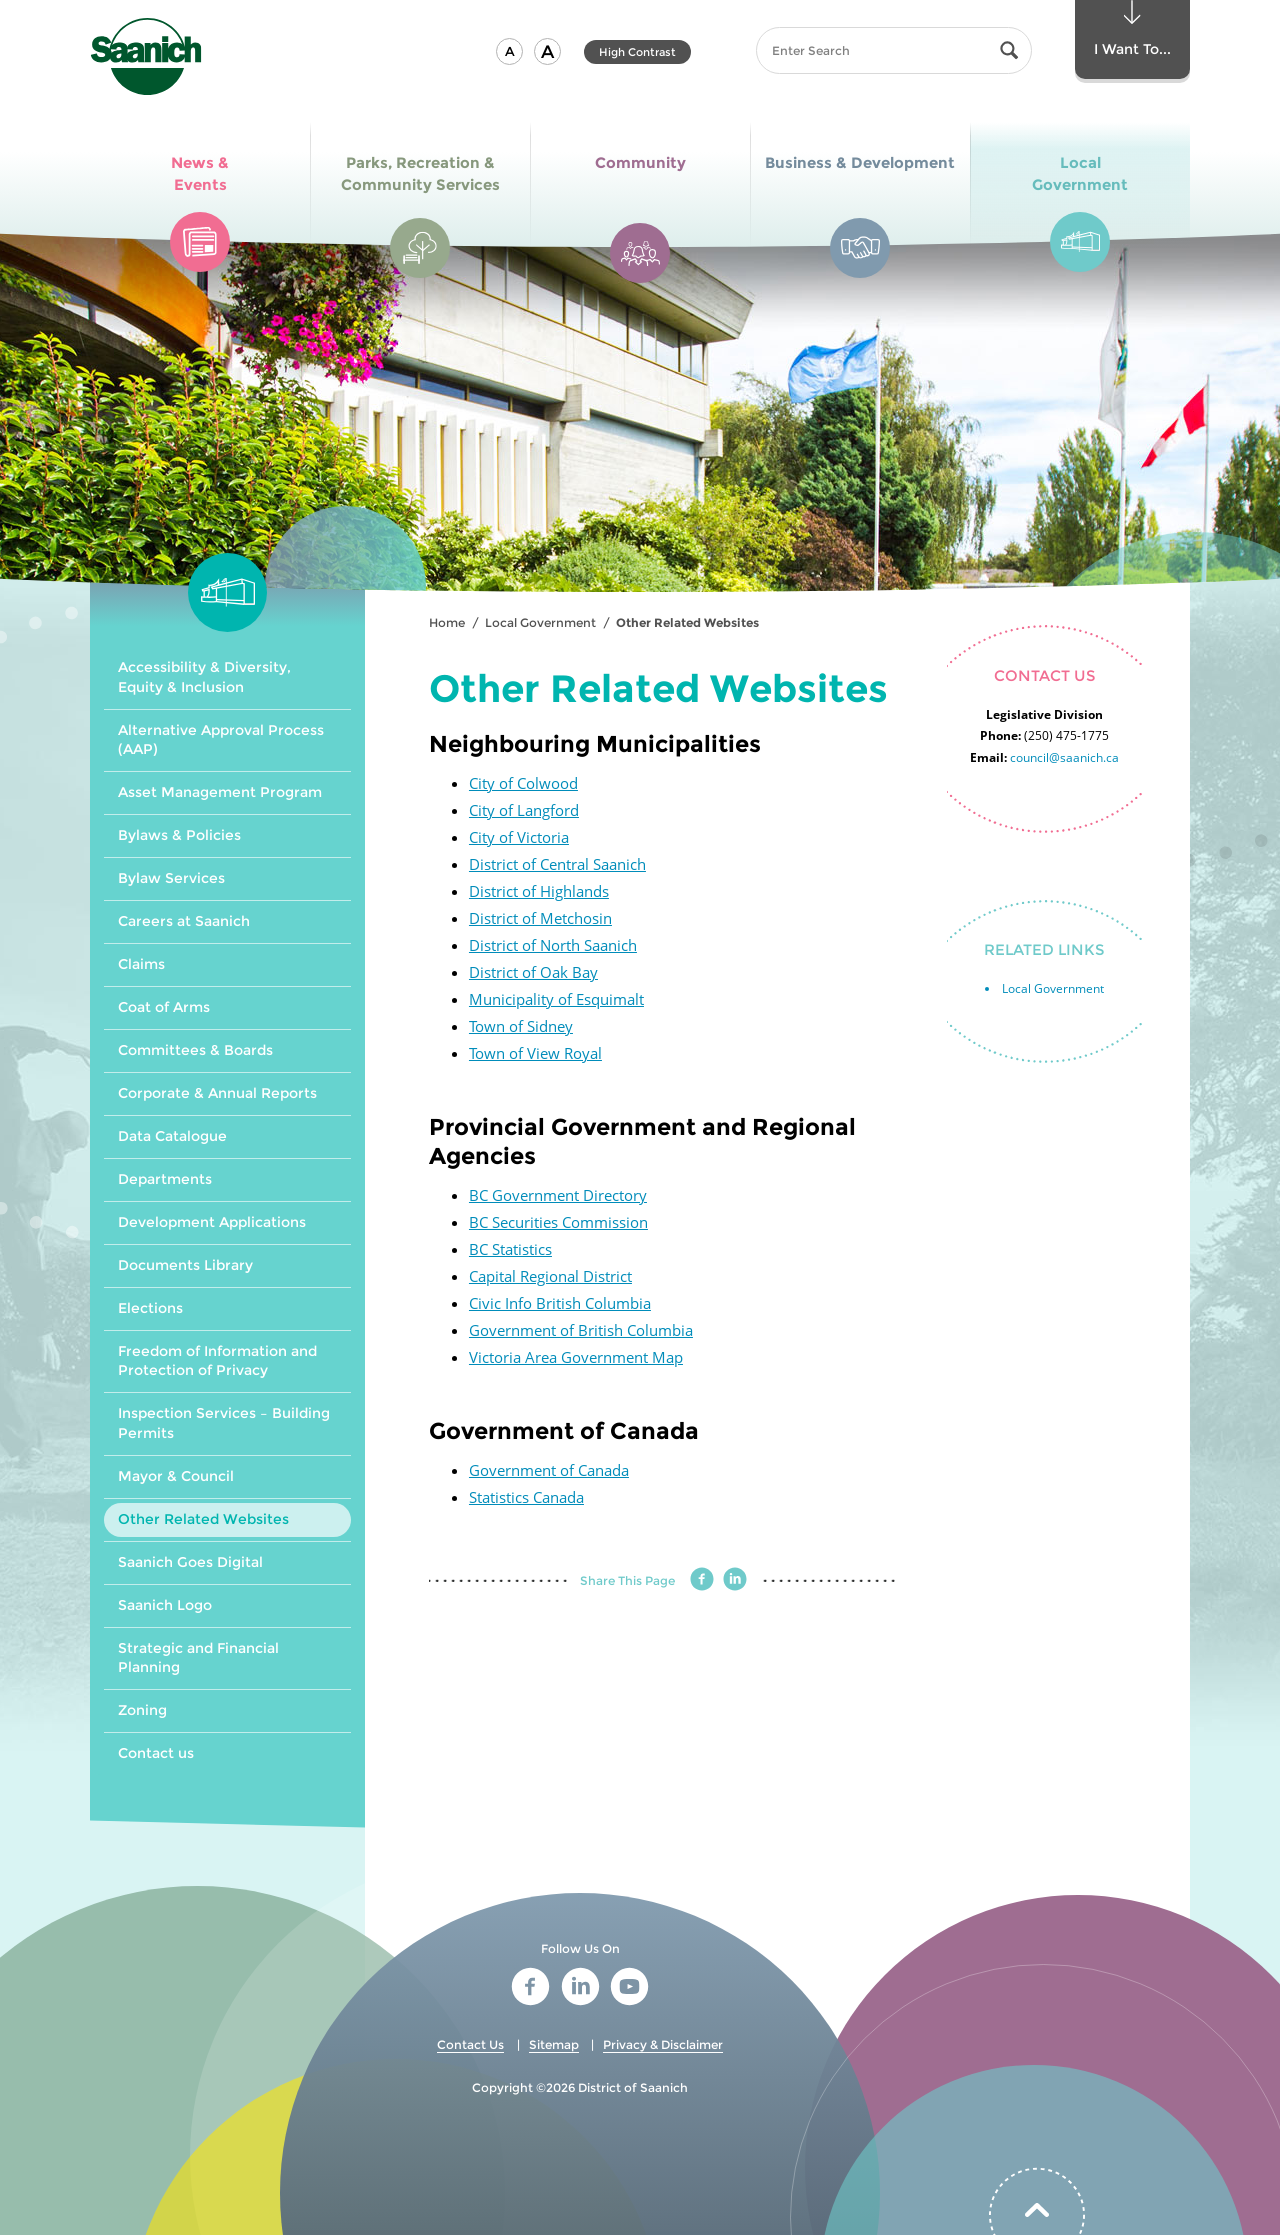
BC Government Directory (558, 1195)
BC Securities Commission (558, 1222)
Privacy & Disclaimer (663, 2044)
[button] (509, 51)
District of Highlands (539, 891)
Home (447, 622)
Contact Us (470, 2044)
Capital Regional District (550, 1276)
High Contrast (637, 52)
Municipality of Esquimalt (556, 999)
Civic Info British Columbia (560, 1303)
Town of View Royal (535, 1053)
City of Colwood (523, 783)
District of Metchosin (540, 918)
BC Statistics (510, 1249)
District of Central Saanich (557, 864)
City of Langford (524, 810)
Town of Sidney (521, 1026)
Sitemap (554, 2044)
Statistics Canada (526, 1497)
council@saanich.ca (1064, 757)
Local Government (540, 622)
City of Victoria (519, 837)
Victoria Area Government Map (576, 1357)
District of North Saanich (553, 945)
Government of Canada (549, 1470)
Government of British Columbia (581, 1330)
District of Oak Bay (533, 972)
